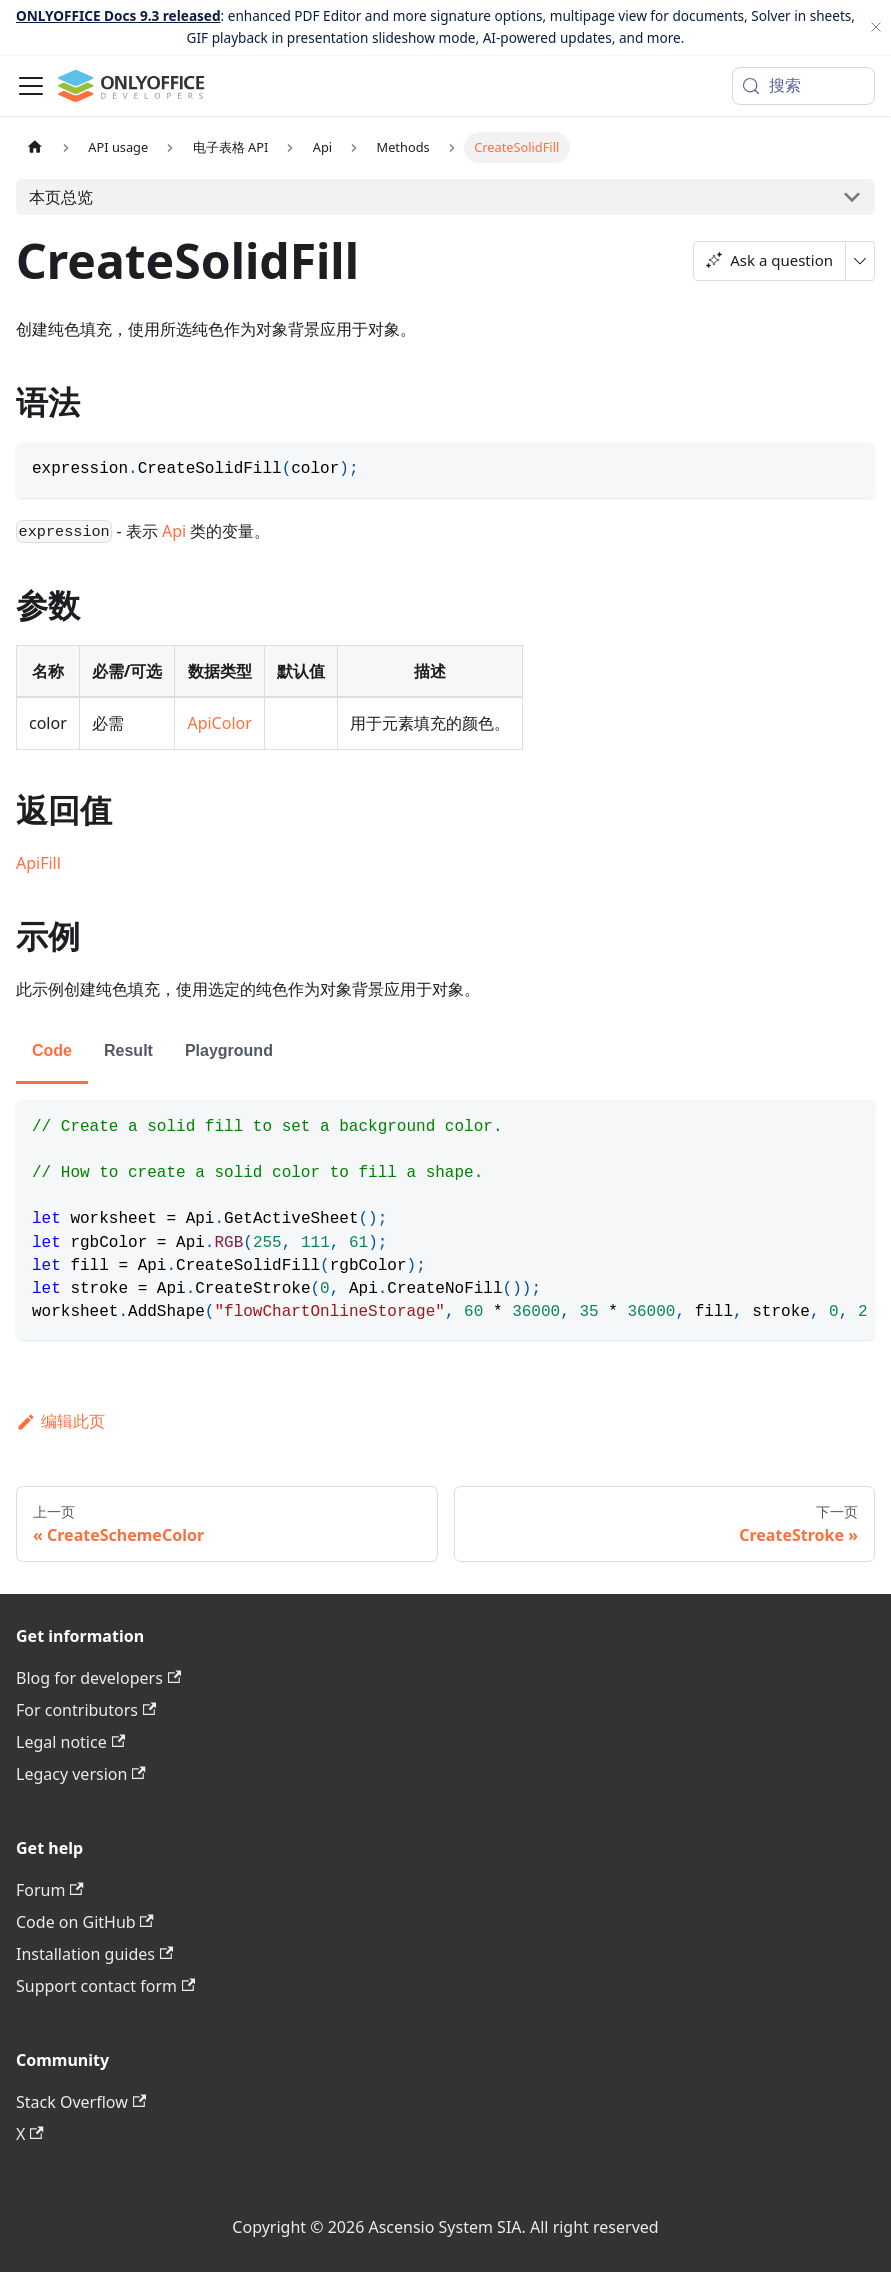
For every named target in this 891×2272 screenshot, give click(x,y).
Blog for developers (98, 1678)
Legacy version (81, 1774)
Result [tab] (128, 1050)
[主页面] (35, 147)
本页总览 (61, 197)
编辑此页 (60, 1421)
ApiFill (38, 863)
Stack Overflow (81, 2102)
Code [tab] (52, 1050)
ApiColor (219, 723)
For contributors (86, 1710)
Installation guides (94, 1954)
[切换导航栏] (31, 86)
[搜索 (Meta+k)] (803, 86)
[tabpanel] (445, 1220)
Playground (229, 1050)
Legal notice (70, 1742)
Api (174, 531)
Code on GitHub (85, 1922)
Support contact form (105, 1986)
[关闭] (876, 27)
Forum (50, 1890)
